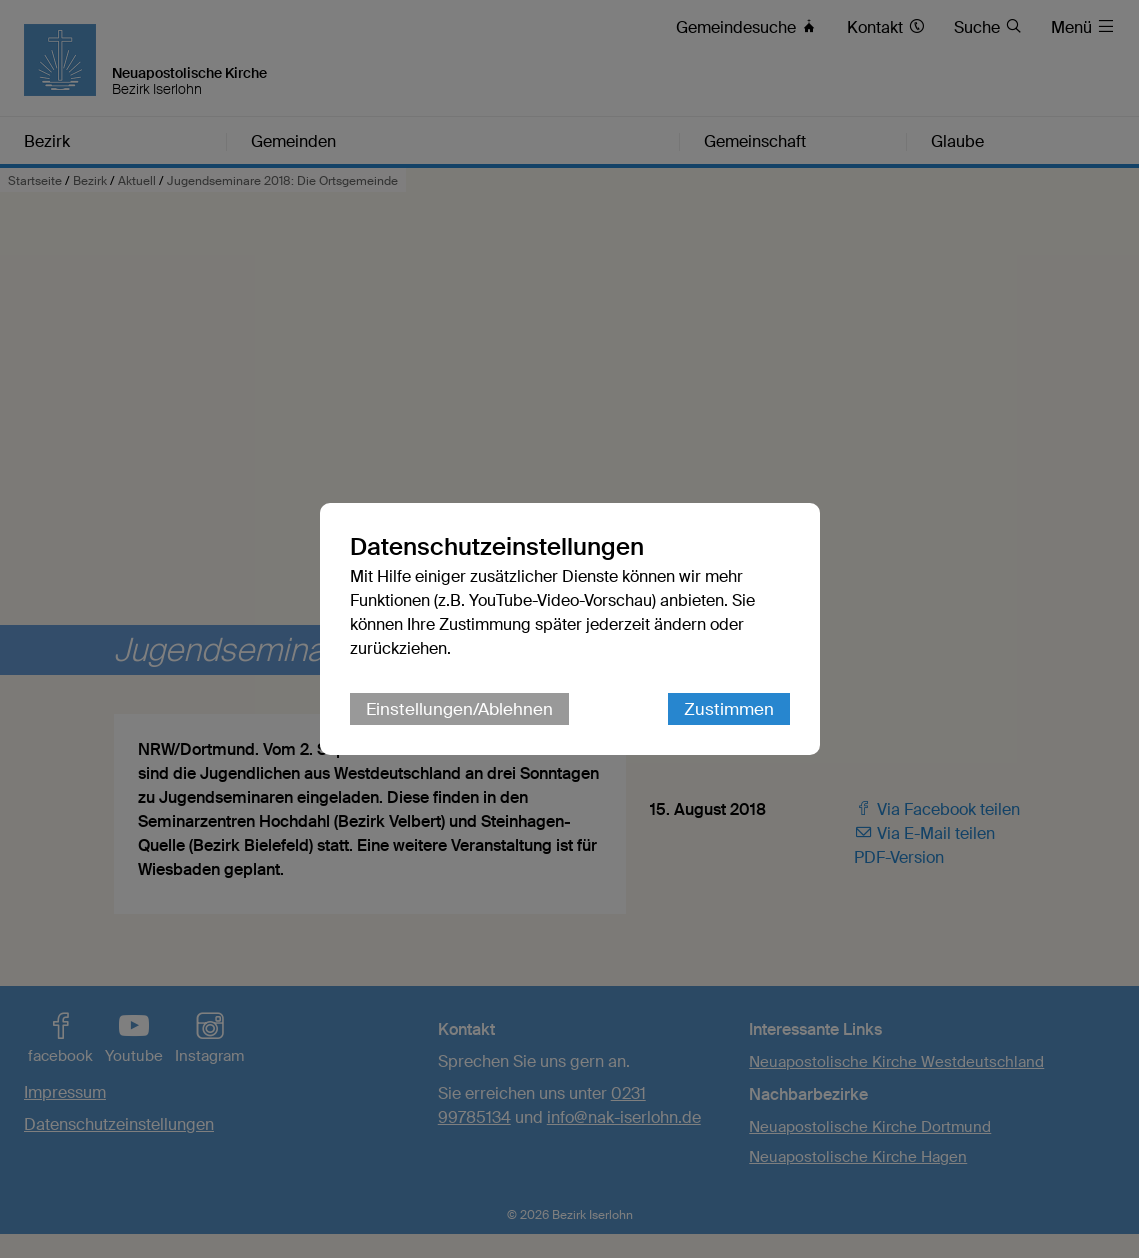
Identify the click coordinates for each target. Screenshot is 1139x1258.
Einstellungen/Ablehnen (459, 709)
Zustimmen (729, 709)
